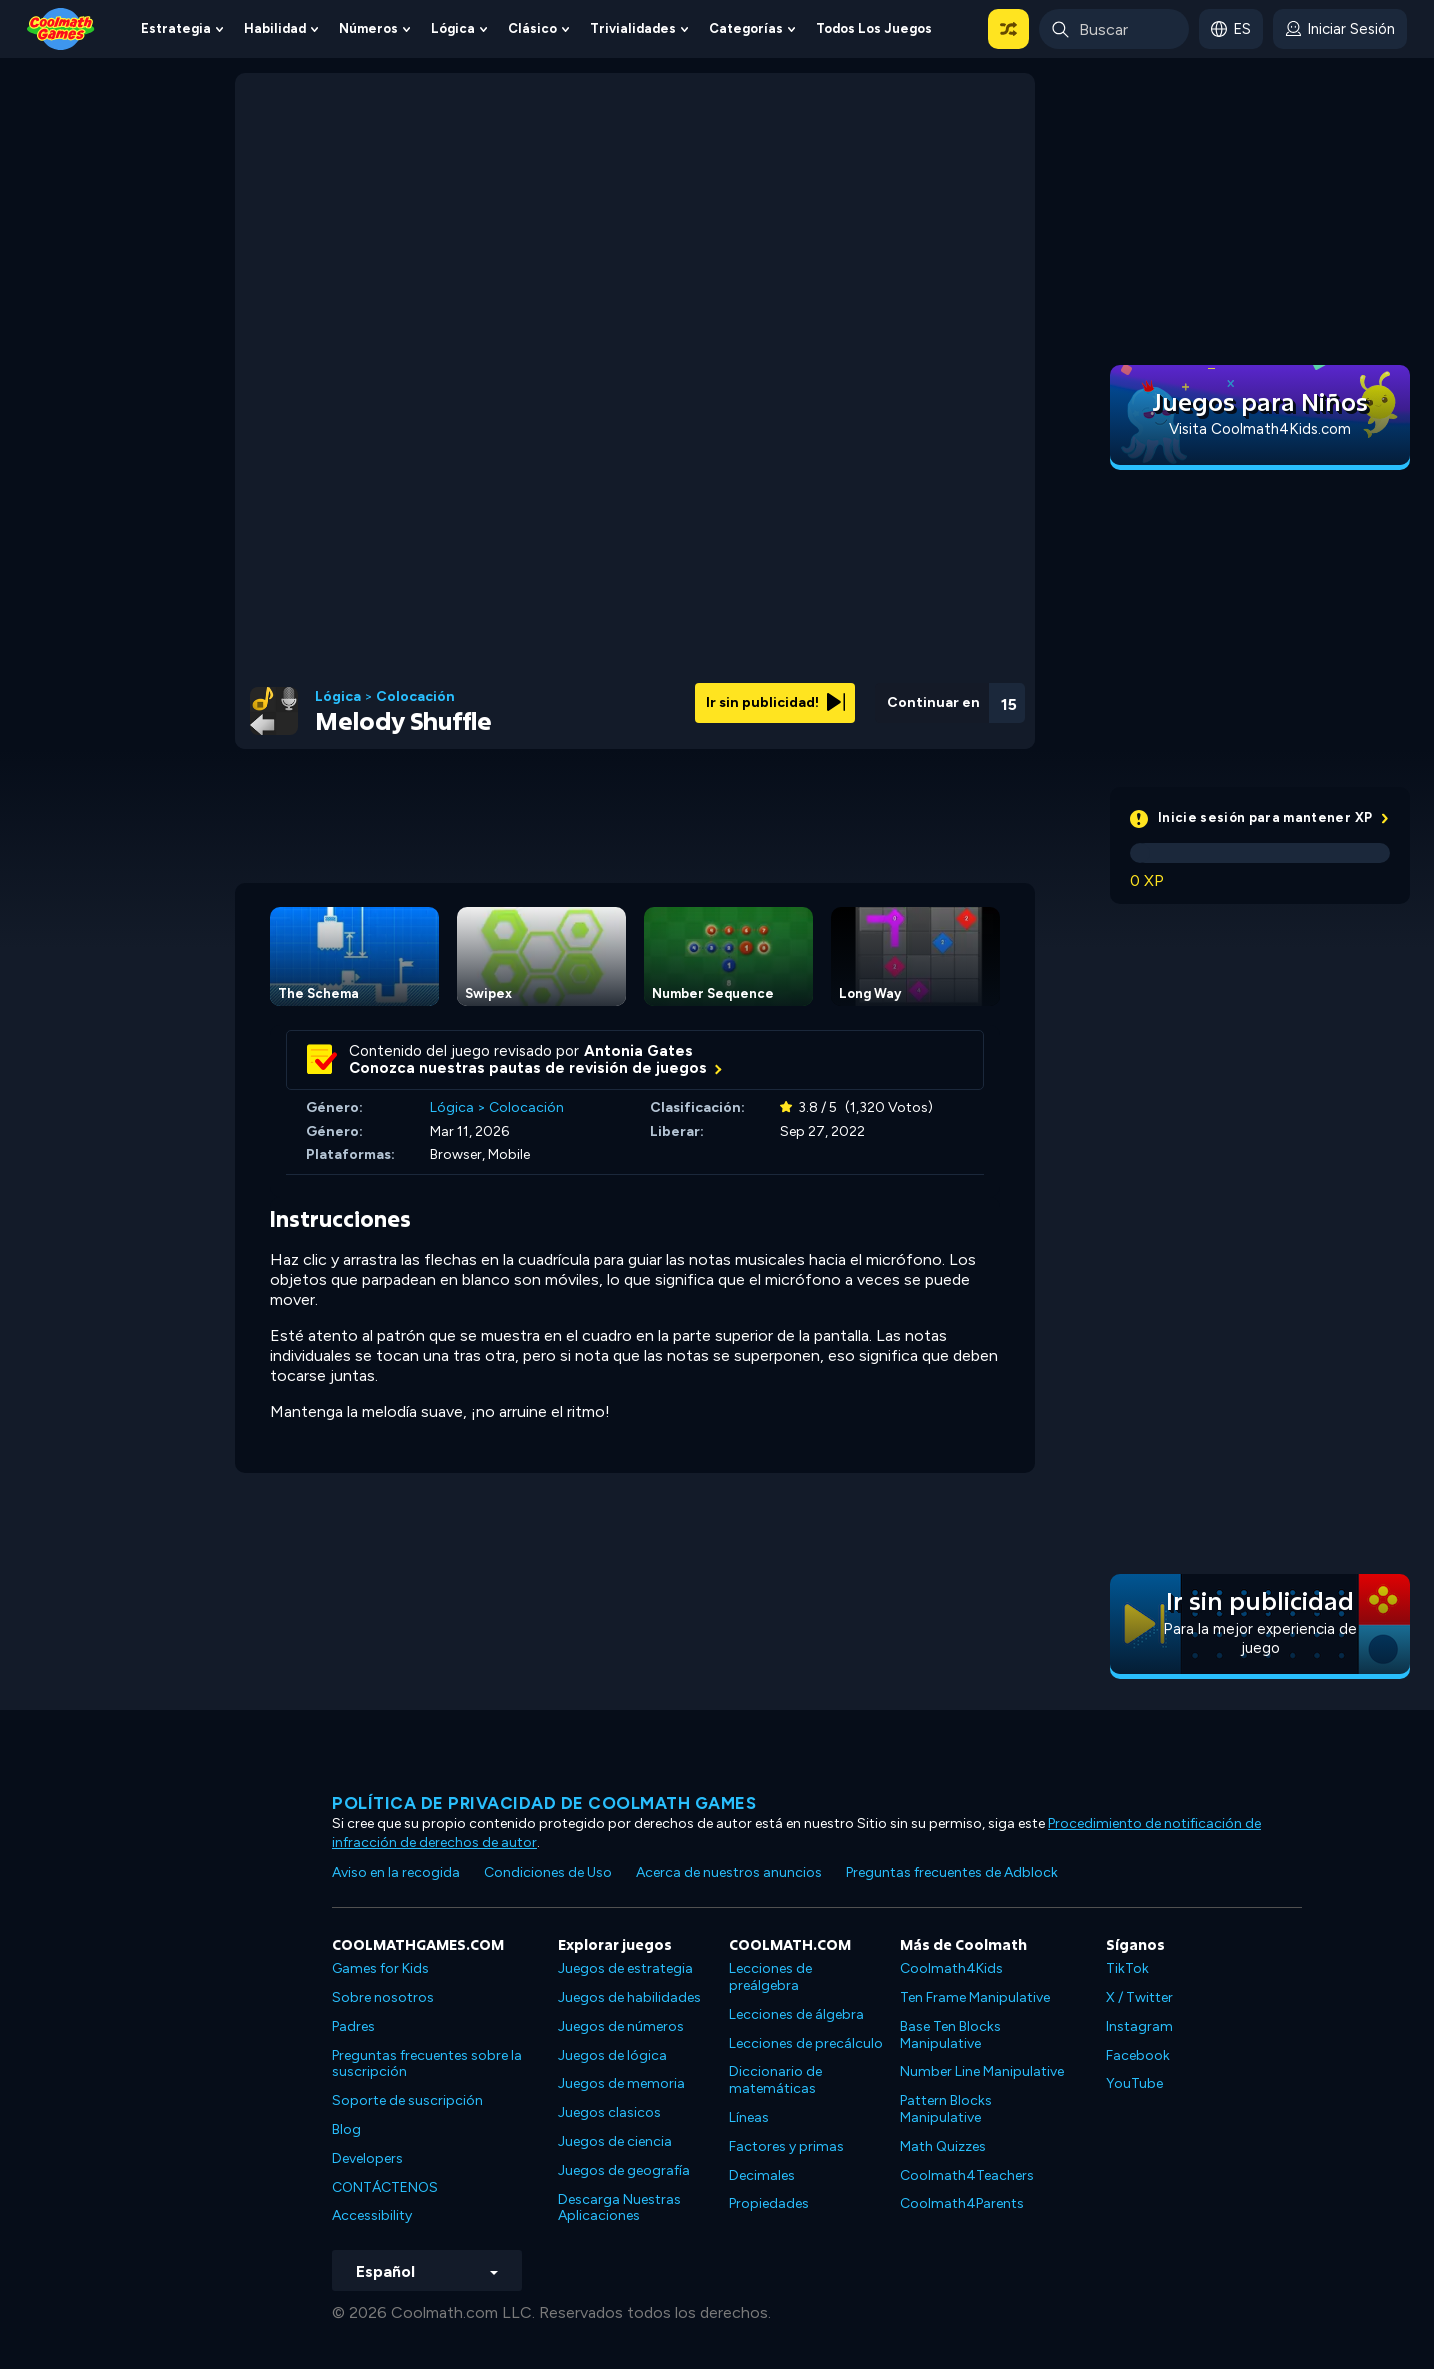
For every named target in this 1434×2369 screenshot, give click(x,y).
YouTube (1134, 2083)
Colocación (415, 697)
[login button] (1340, 29)
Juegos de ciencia (615, 2141)
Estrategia (176, 28)
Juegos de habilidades (629, 1997)
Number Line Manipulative (982, 2071)
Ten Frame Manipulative (975, 1997)
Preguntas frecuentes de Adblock (952, 1872)
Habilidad (275, 28)
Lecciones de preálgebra (770, 1977)
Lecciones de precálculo (806, 2043)
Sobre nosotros (383, 1997)
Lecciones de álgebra (796, 2014)
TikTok (1127, 1968)
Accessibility (372, 2215)
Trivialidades (633, 28)
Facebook (1138, 2055)
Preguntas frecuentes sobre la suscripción (427, 2064)
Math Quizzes (943, 2146)
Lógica (453, 28)
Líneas (749, 2117)
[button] (1008, 29)
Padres (353, 2026)
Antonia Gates (638, 1051)
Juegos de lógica (612, 2055)
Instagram (1139, 2026)
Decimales (762, 2175)
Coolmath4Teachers (967, 2175)
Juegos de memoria (621, 2083)
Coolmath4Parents (962, 2203)
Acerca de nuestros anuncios (729, 1872)
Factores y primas (786, 2146)
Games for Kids (380, 1968)
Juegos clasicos (609, 2112)
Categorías (746, 28)
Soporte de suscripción (407, 2100)
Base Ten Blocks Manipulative (950, 2035)
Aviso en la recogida (396, 1872)
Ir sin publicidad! (775, 702)
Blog (346, 2129)
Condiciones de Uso (548, 1872)
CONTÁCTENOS (385, 2187)
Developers (367, 2158)
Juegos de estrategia (625, 1968)
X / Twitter (1139, 1997)
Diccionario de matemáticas (775, 2080)
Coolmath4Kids (951, 1968)
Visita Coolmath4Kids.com (1260, 429)
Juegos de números (621, 2026)
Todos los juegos (874, 28)
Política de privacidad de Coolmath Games (544, 1803)
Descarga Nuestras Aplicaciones (619, 2208)
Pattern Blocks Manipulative (946, 2109)
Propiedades (769, 2203)
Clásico (532, 28)
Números (368, 28)
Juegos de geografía (624, 2170)
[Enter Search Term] (1114, 29)
